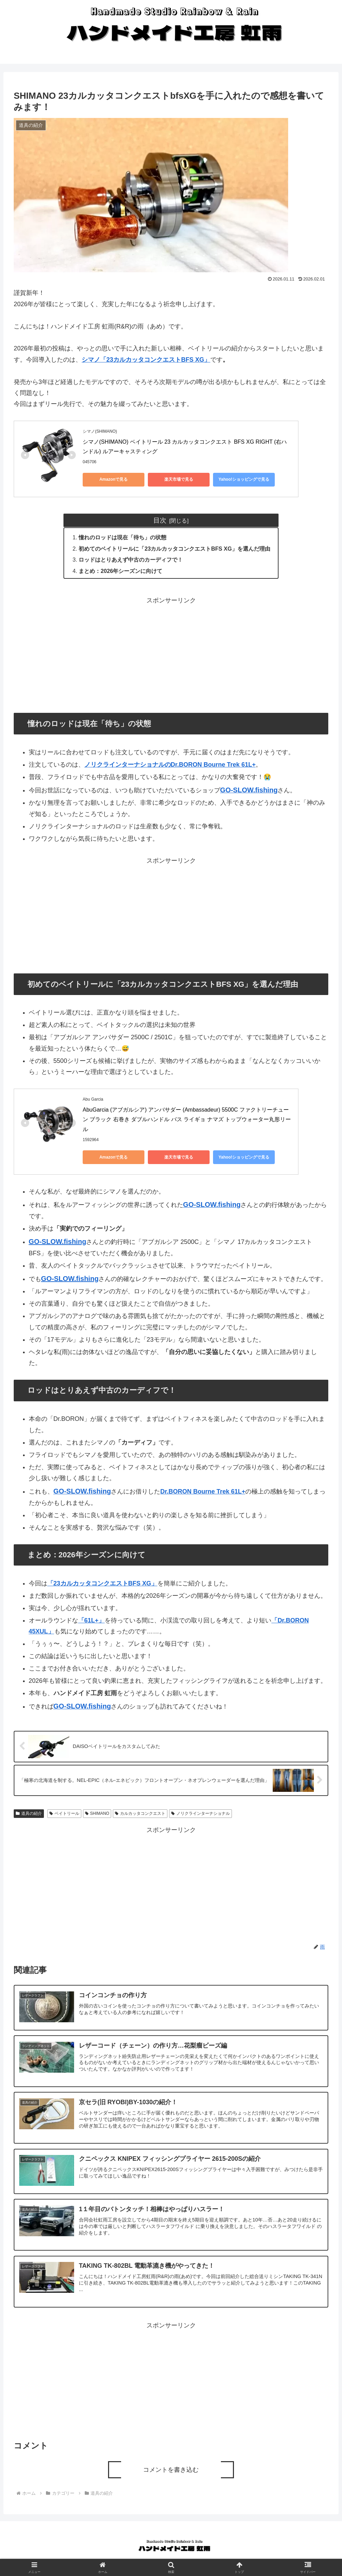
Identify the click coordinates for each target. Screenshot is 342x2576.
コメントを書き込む (171, 2469)
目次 (159, 520)
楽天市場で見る (178, 479)
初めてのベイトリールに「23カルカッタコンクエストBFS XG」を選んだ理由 (174, 549)
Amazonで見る (113, 479)
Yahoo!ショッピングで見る (244, 479)
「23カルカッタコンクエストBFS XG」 (102, 1583)
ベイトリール (64, 1813)
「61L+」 (91, 1620)
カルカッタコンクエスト (140, 1813)
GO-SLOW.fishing (57, 1241)
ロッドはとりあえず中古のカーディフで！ (131, 559)
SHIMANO (97, 1813)
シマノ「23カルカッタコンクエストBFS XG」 (146, 359)
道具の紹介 (29, 1813)
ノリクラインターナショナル (200, 1813)
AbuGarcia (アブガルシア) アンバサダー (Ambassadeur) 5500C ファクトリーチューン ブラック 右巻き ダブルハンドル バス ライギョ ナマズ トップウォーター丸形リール (187, 1120)
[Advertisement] (171, 654)
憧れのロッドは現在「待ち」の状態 (122, 537)
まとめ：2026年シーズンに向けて (120, 571)
